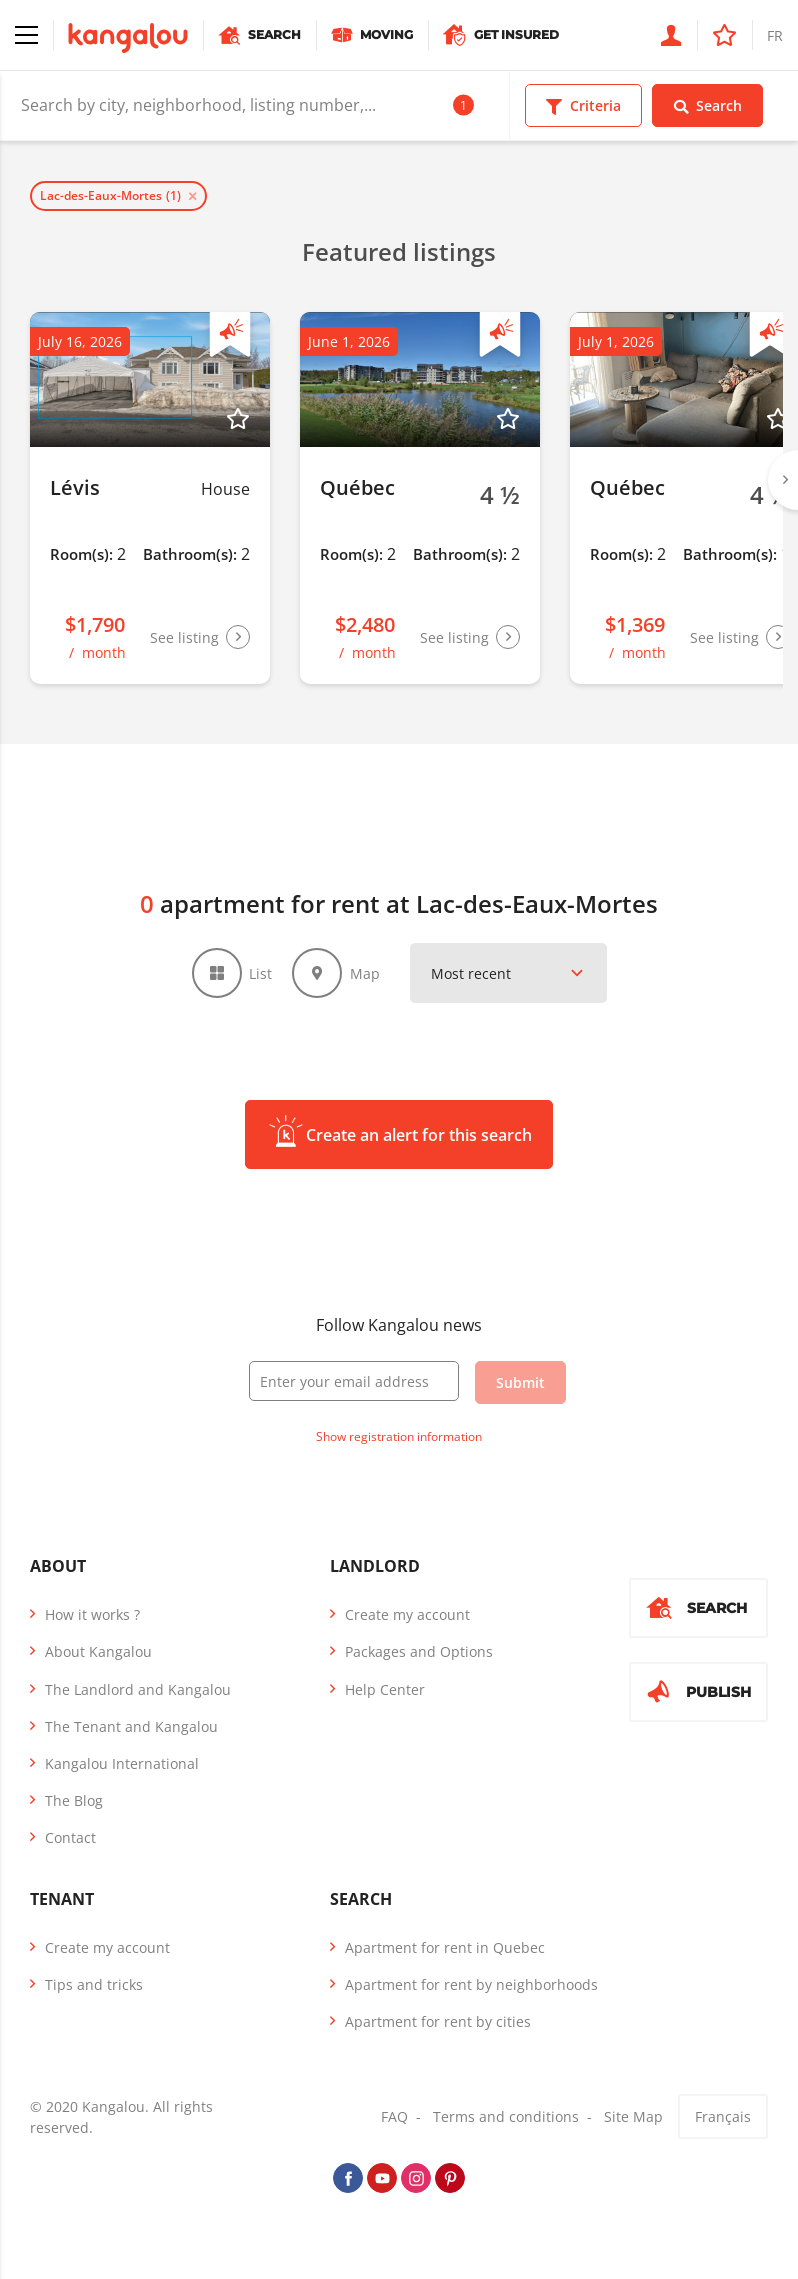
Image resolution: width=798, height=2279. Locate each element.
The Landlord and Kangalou (138, 1689)
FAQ (394, 2116)
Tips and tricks (94, 1984)
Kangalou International (122, 1763)
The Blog (74, 1800)
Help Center (385, 1689)
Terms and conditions (506, 2116)
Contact (70, 1837)
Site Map (633, 2116)
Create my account (407, 1614)
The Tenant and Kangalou (131, 1726)
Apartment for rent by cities (438, 2021)
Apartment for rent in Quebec (445, 1947)
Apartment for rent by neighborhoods (471, 1984)
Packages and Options (419, 1651)
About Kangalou (98, 1651)
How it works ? (92, 1614)
